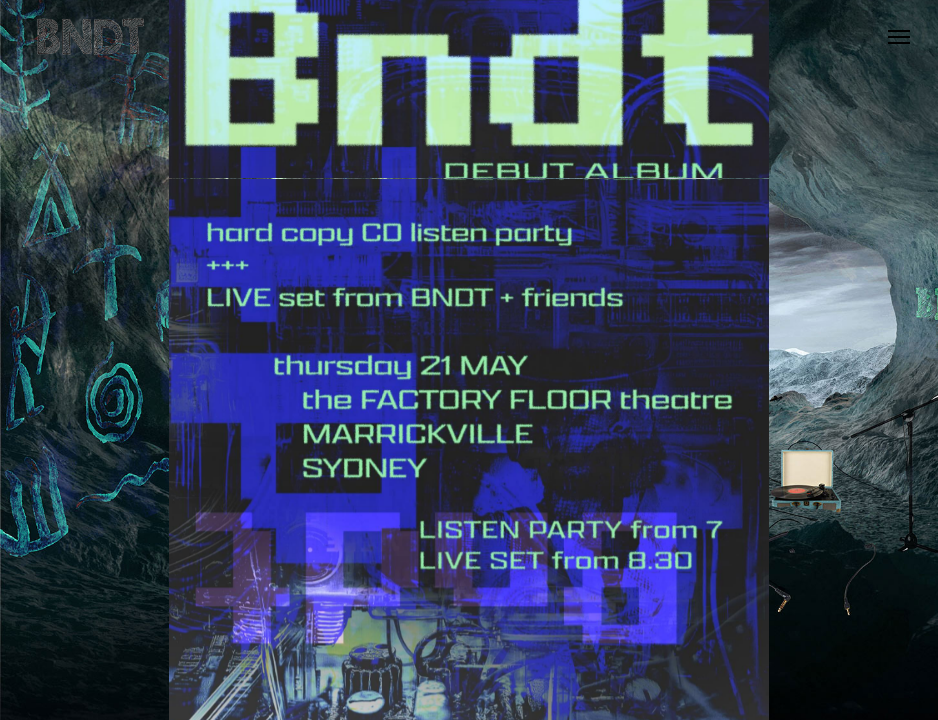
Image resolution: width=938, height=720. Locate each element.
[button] (899, 37)
